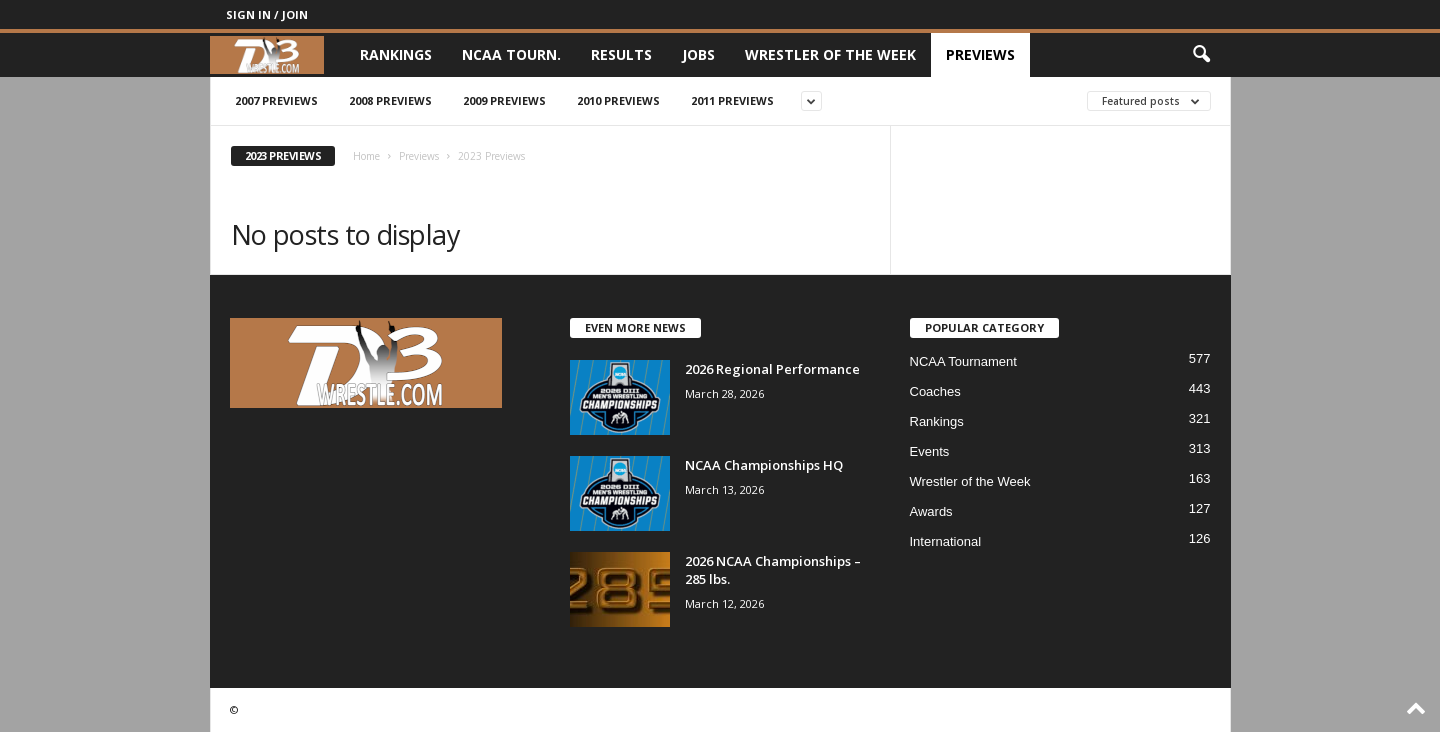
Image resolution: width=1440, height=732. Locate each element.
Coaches (935, 391)
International (946, 541)
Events (930, 451)
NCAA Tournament (963, 361)
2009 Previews (504, 100)
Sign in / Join (267, 14)
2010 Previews (618, 100)
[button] (1201, 55)
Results (621, 54)
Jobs (698, 54)
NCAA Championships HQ (764, 465)
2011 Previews (732, 100)
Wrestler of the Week (830, 54)
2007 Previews (276, 100)
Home (366, 156)
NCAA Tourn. (511, 54)
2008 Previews (390, 100)
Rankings (396, 54)
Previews (980, 54)
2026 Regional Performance (772, 369)
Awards (931, 511)
